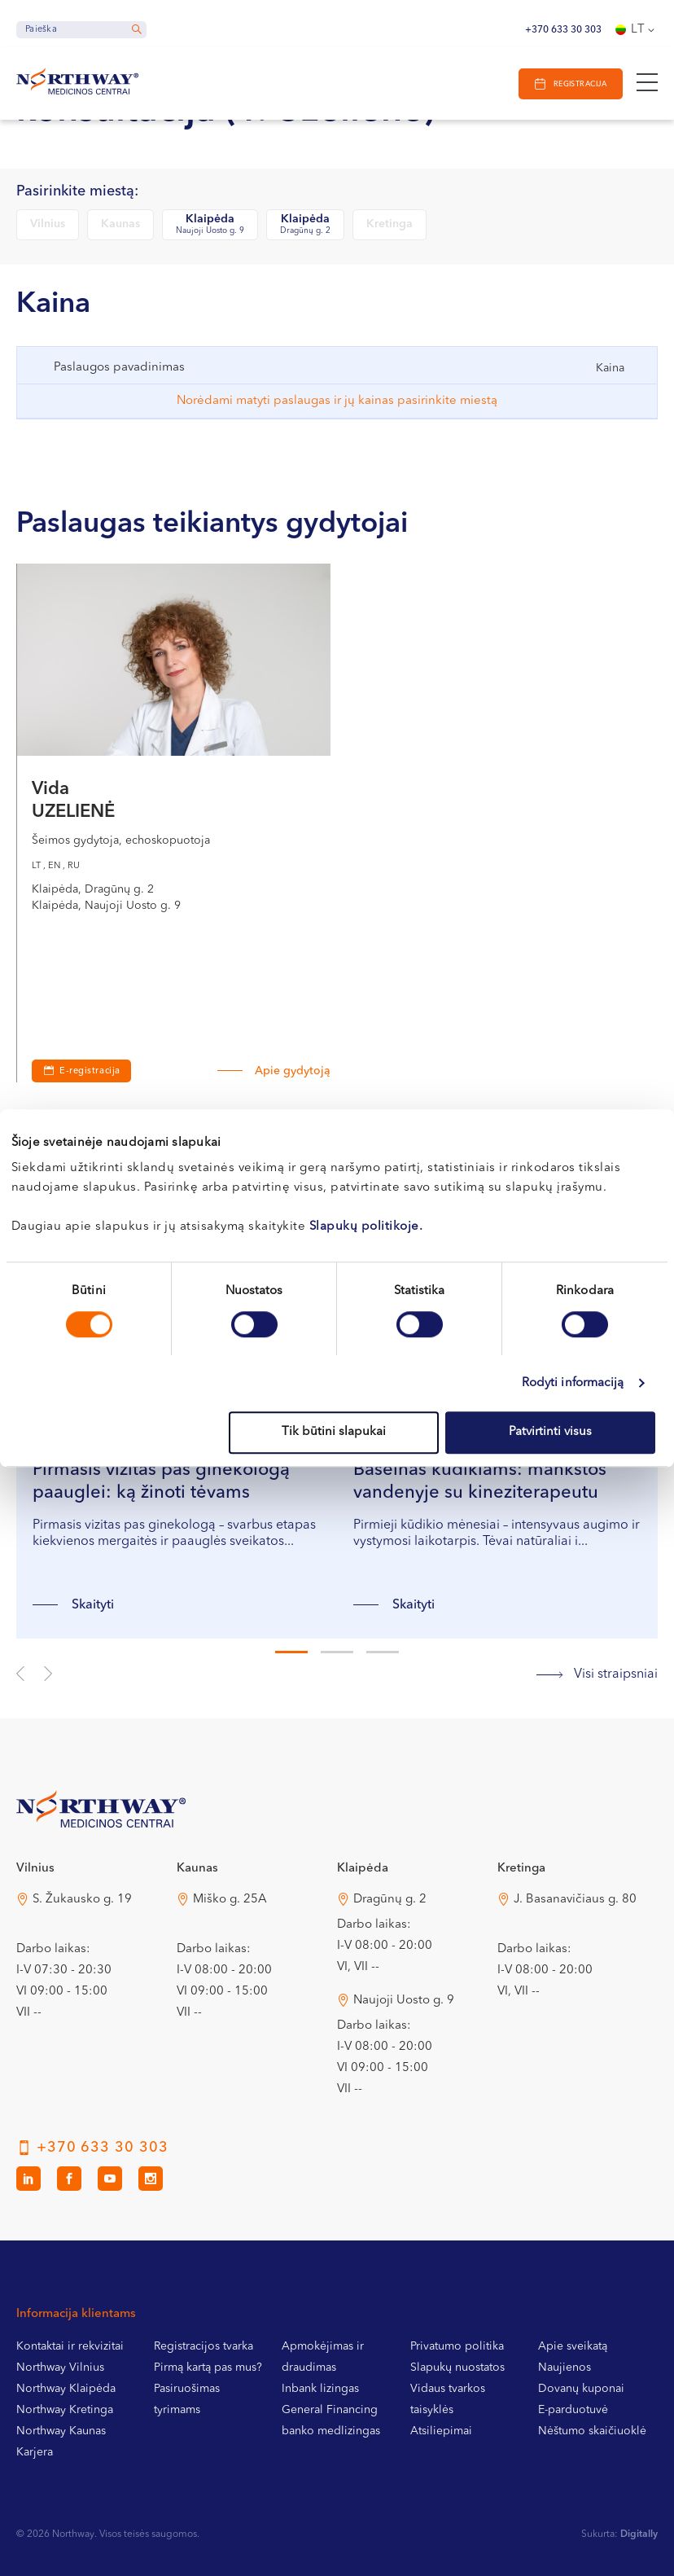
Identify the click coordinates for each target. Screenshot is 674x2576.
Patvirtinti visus (550, 1432)
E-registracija (89, 1071)
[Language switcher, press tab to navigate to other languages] (636, 30)
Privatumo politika (457, 2346)
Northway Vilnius (60, 2367)
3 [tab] (382, 1652)
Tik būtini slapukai (334, 1432)
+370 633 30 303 (563, 30)
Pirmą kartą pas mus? (208, 2367)
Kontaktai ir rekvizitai (70, 2346)
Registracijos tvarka (203, 2346)
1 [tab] (291, 1652)
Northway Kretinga (64, 2410)
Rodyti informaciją (573, 1383)
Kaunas (120, 224)
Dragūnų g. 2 (390, 1900)
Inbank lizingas (320, 2388)
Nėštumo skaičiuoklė (592, 2431)
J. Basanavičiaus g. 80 (575, 1900)
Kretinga (389, 224)
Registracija (579, 84)
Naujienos (564, 2367)
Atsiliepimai (441, 2431)
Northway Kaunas (61, 2431)
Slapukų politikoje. (366, 1227)
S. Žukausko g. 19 (82, 1900)
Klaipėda (210, 225)
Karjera (34, 2452)
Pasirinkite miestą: (77, 192)
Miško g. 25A (230, 1900)
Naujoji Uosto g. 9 (403, 2001)
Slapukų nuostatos (457, 2367)
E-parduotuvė (573, 2410)
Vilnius (47, 224)
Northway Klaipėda (66, 2388)
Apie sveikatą (572, 2346)
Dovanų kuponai (581, 2388)
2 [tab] (337, 1652)
